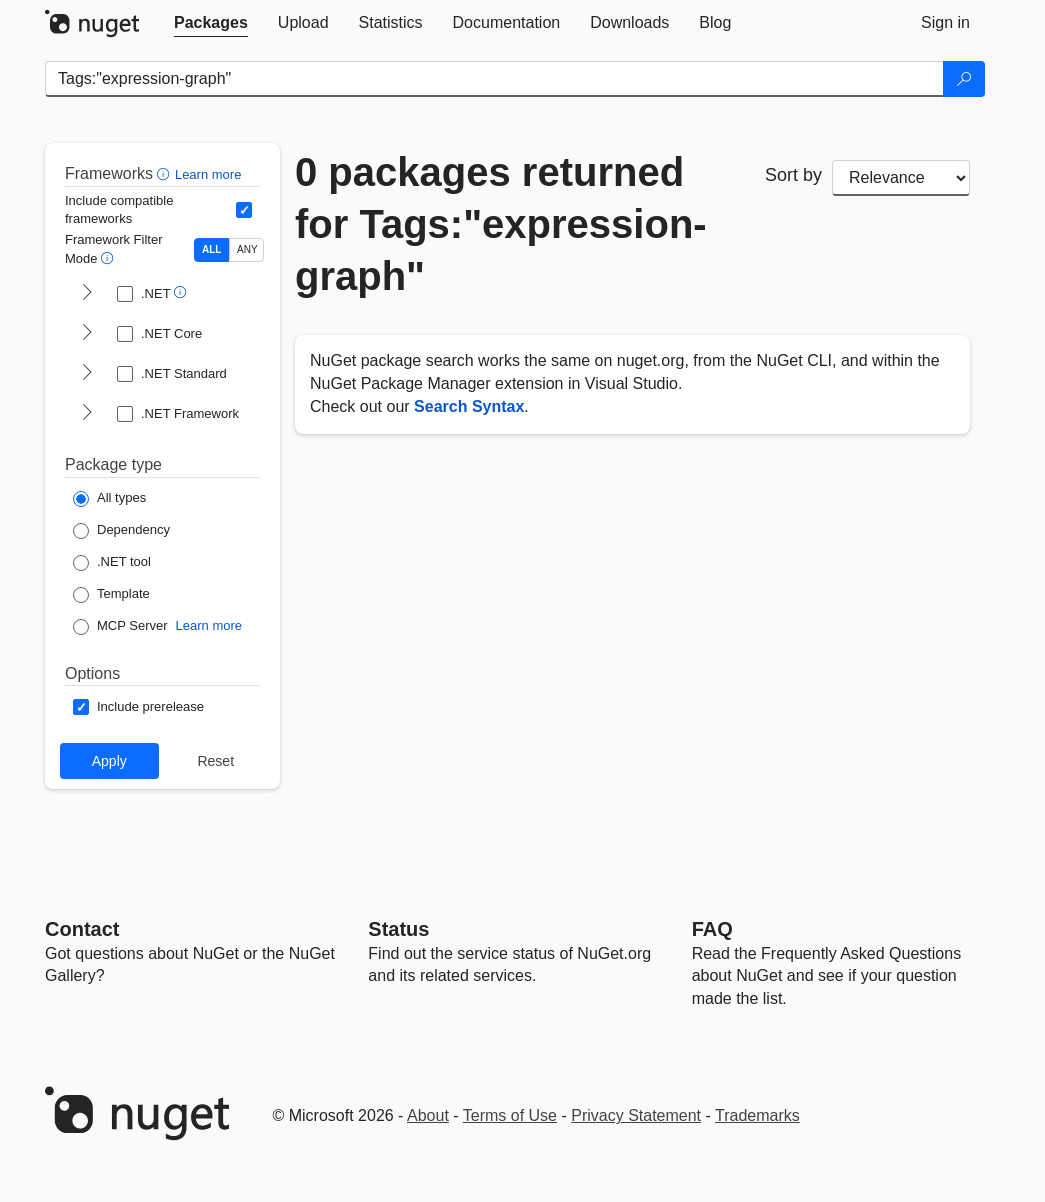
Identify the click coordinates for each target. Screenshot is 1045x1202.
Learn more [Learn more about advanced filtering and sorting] (208, 174)
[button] (165, 173)
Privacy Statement (636, 1115)
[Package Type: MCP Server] (120, 627)
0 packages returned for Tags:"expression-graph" (501, 224)
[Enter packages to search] (494, 79)
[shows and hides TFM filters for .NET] (87, 294)
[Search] (964, 79)
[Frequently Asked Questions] (712, 929)
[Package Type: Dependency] (121, 531)
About (428, 1115)
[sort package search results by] (901, 178)
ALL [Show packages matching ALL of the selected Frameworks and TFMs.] (211, 249)
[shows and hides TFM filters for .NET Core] (87, 334)
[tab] (211, 23)
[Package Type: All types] (109, 499)
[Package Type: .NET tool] (112, 563)
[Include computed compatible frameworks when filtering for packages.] (244, 210)
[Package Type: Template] (111, 595)
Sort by (793, 175)
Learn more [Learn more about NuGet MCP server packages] (209, 625)
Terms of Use (510, 1115)
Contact (82, 929)
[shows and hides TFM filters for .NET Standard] (87, 374)
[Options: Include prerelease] (138, 707)
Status (398, 929)
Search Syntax (469, 406)
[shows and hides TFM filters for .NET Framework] (87, 414)
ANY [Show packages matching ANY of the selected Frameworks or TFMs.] (247, 249)
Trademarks (757, 1115)
